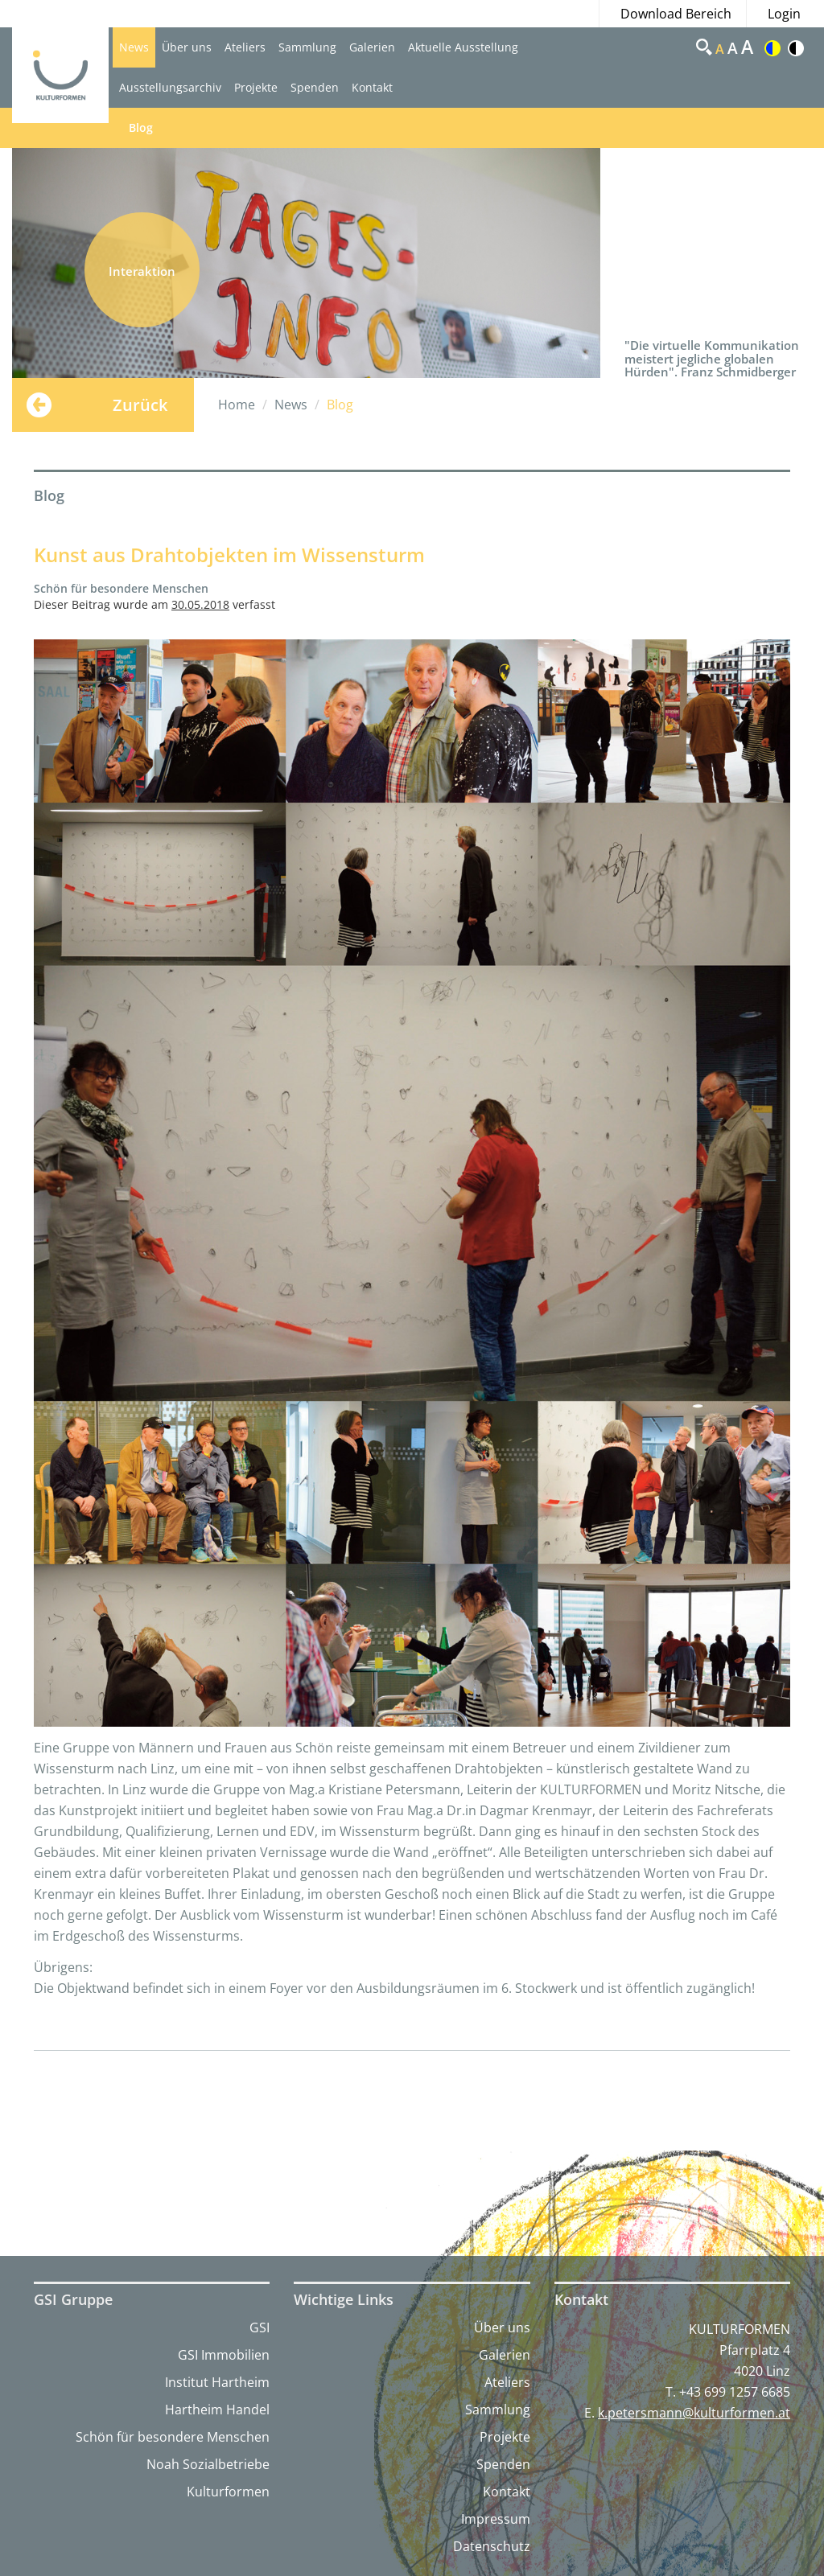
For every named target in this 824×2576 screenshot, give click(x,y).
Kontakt (372, 87)
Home (236, 404)
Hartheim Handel (217, 2409)
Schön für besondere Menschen (173, 2437)
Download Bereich (675, 14)
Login (784, 14)
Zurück (140, 405)
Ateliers (245, 47)
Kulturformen (228, 2491)
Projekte (256, 87)
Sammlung (307, 47)
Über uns (187, 47)
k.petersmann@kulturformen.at (694, 2413)
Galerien (372, 47)
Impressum (495, 2519)
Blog (141, 127)
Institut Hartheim (217, 2382)
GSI (259, 2327)
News (134, 47)
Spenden (314, 87)
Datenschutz (491, 2546)
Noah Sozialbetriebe (208, 2464)
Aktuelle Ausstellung (463, 47)
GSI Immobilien (224, 2355)
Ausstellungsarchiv (170, 87)
